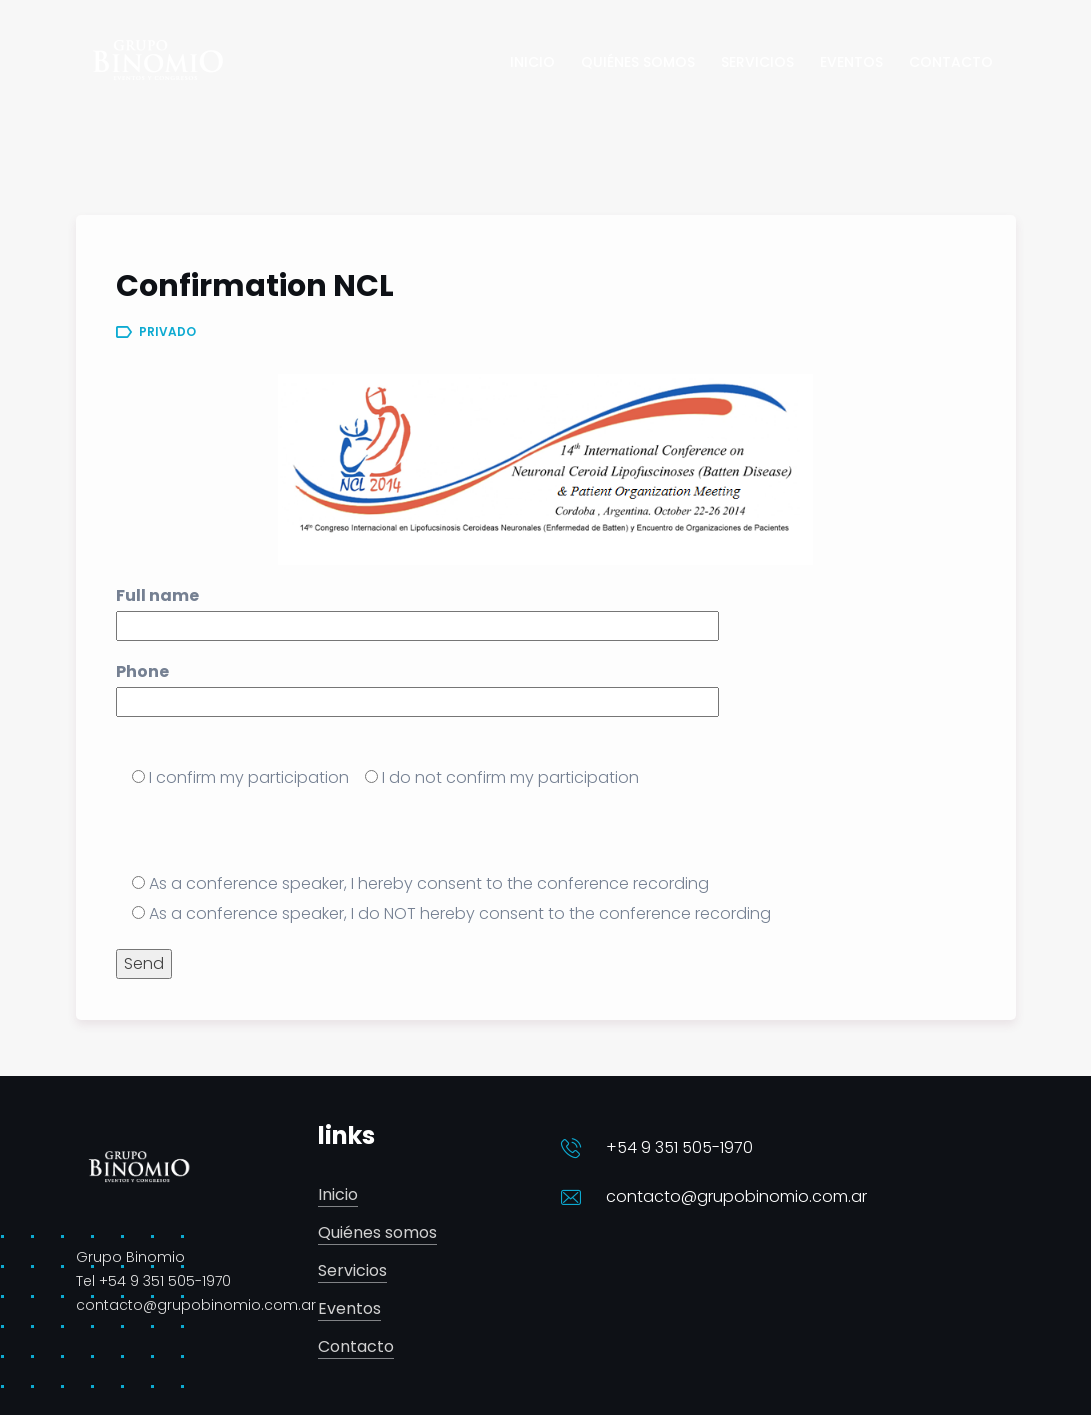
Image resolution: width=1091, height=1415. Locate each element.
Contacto (356, 1347)
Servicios (352, 1271)
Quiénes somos (377, 1233)
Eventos (349, 1309)
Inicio (338, 1195)
